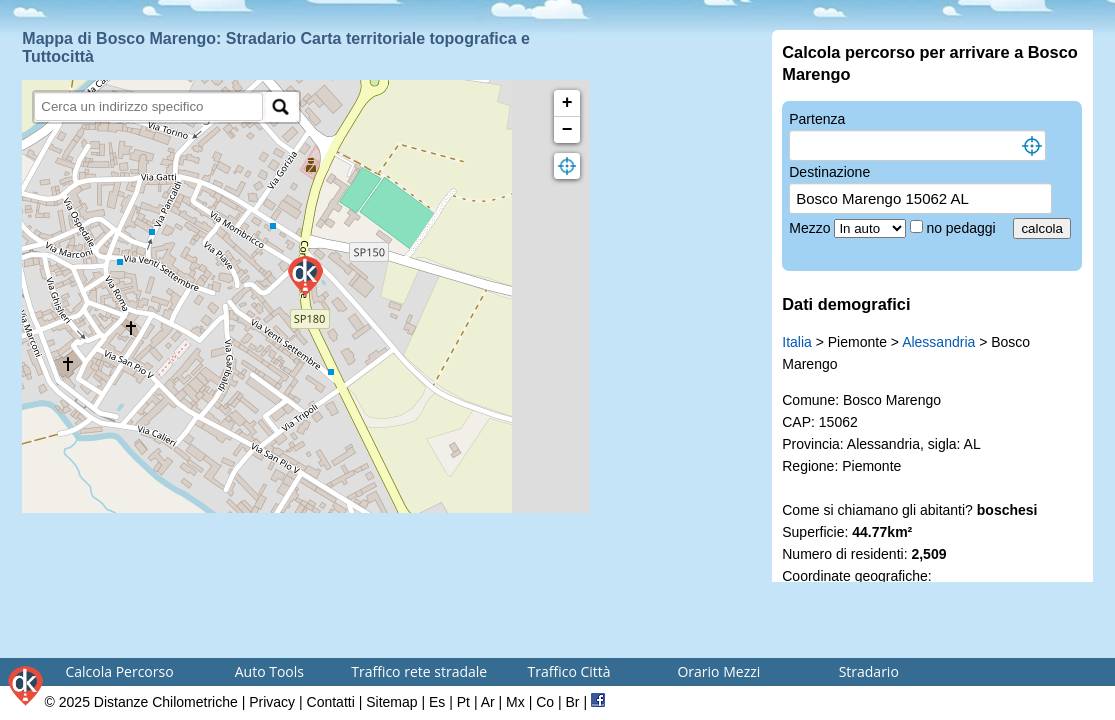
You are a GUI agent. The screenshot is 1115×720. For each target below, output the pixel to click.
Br (573, 702)
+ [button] (567, 103)
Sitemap (391, 702)
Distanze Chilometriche (166, 702)
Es (437, 702)
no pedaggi (962, 228)
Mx (515, 702)
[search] (148, 106)
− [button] (567, 130)
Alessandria (938, 342)
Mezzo (811, 228)
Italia (797, 342)
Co (545, 702)
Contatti (331, 702)
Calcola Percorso (119, 671)
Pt (463, 702)
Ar (488, 702)
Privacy (272, 702)
